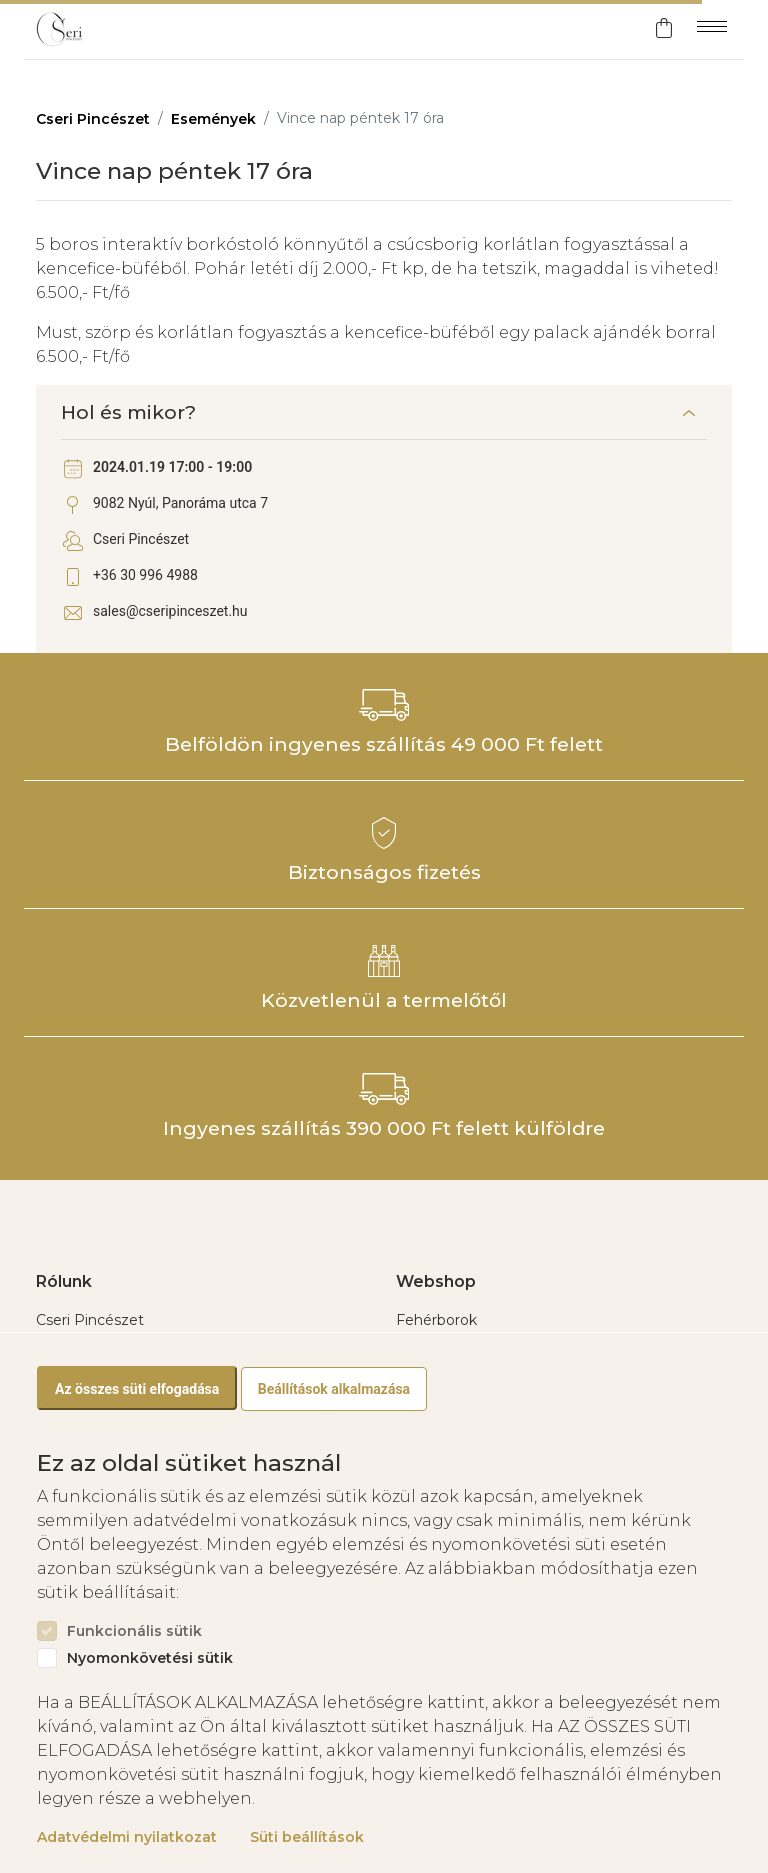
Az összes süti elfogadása (137, 1389)
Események (213, 119)
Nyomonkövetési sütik (150, 1658)
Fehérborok (436, 1320)
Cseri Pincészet (93, 119)
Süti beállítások (307, 1837)
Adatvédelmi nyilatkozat (127, 1837)
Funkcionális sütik (134, 1631)
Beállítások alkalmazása (334, 1389)
